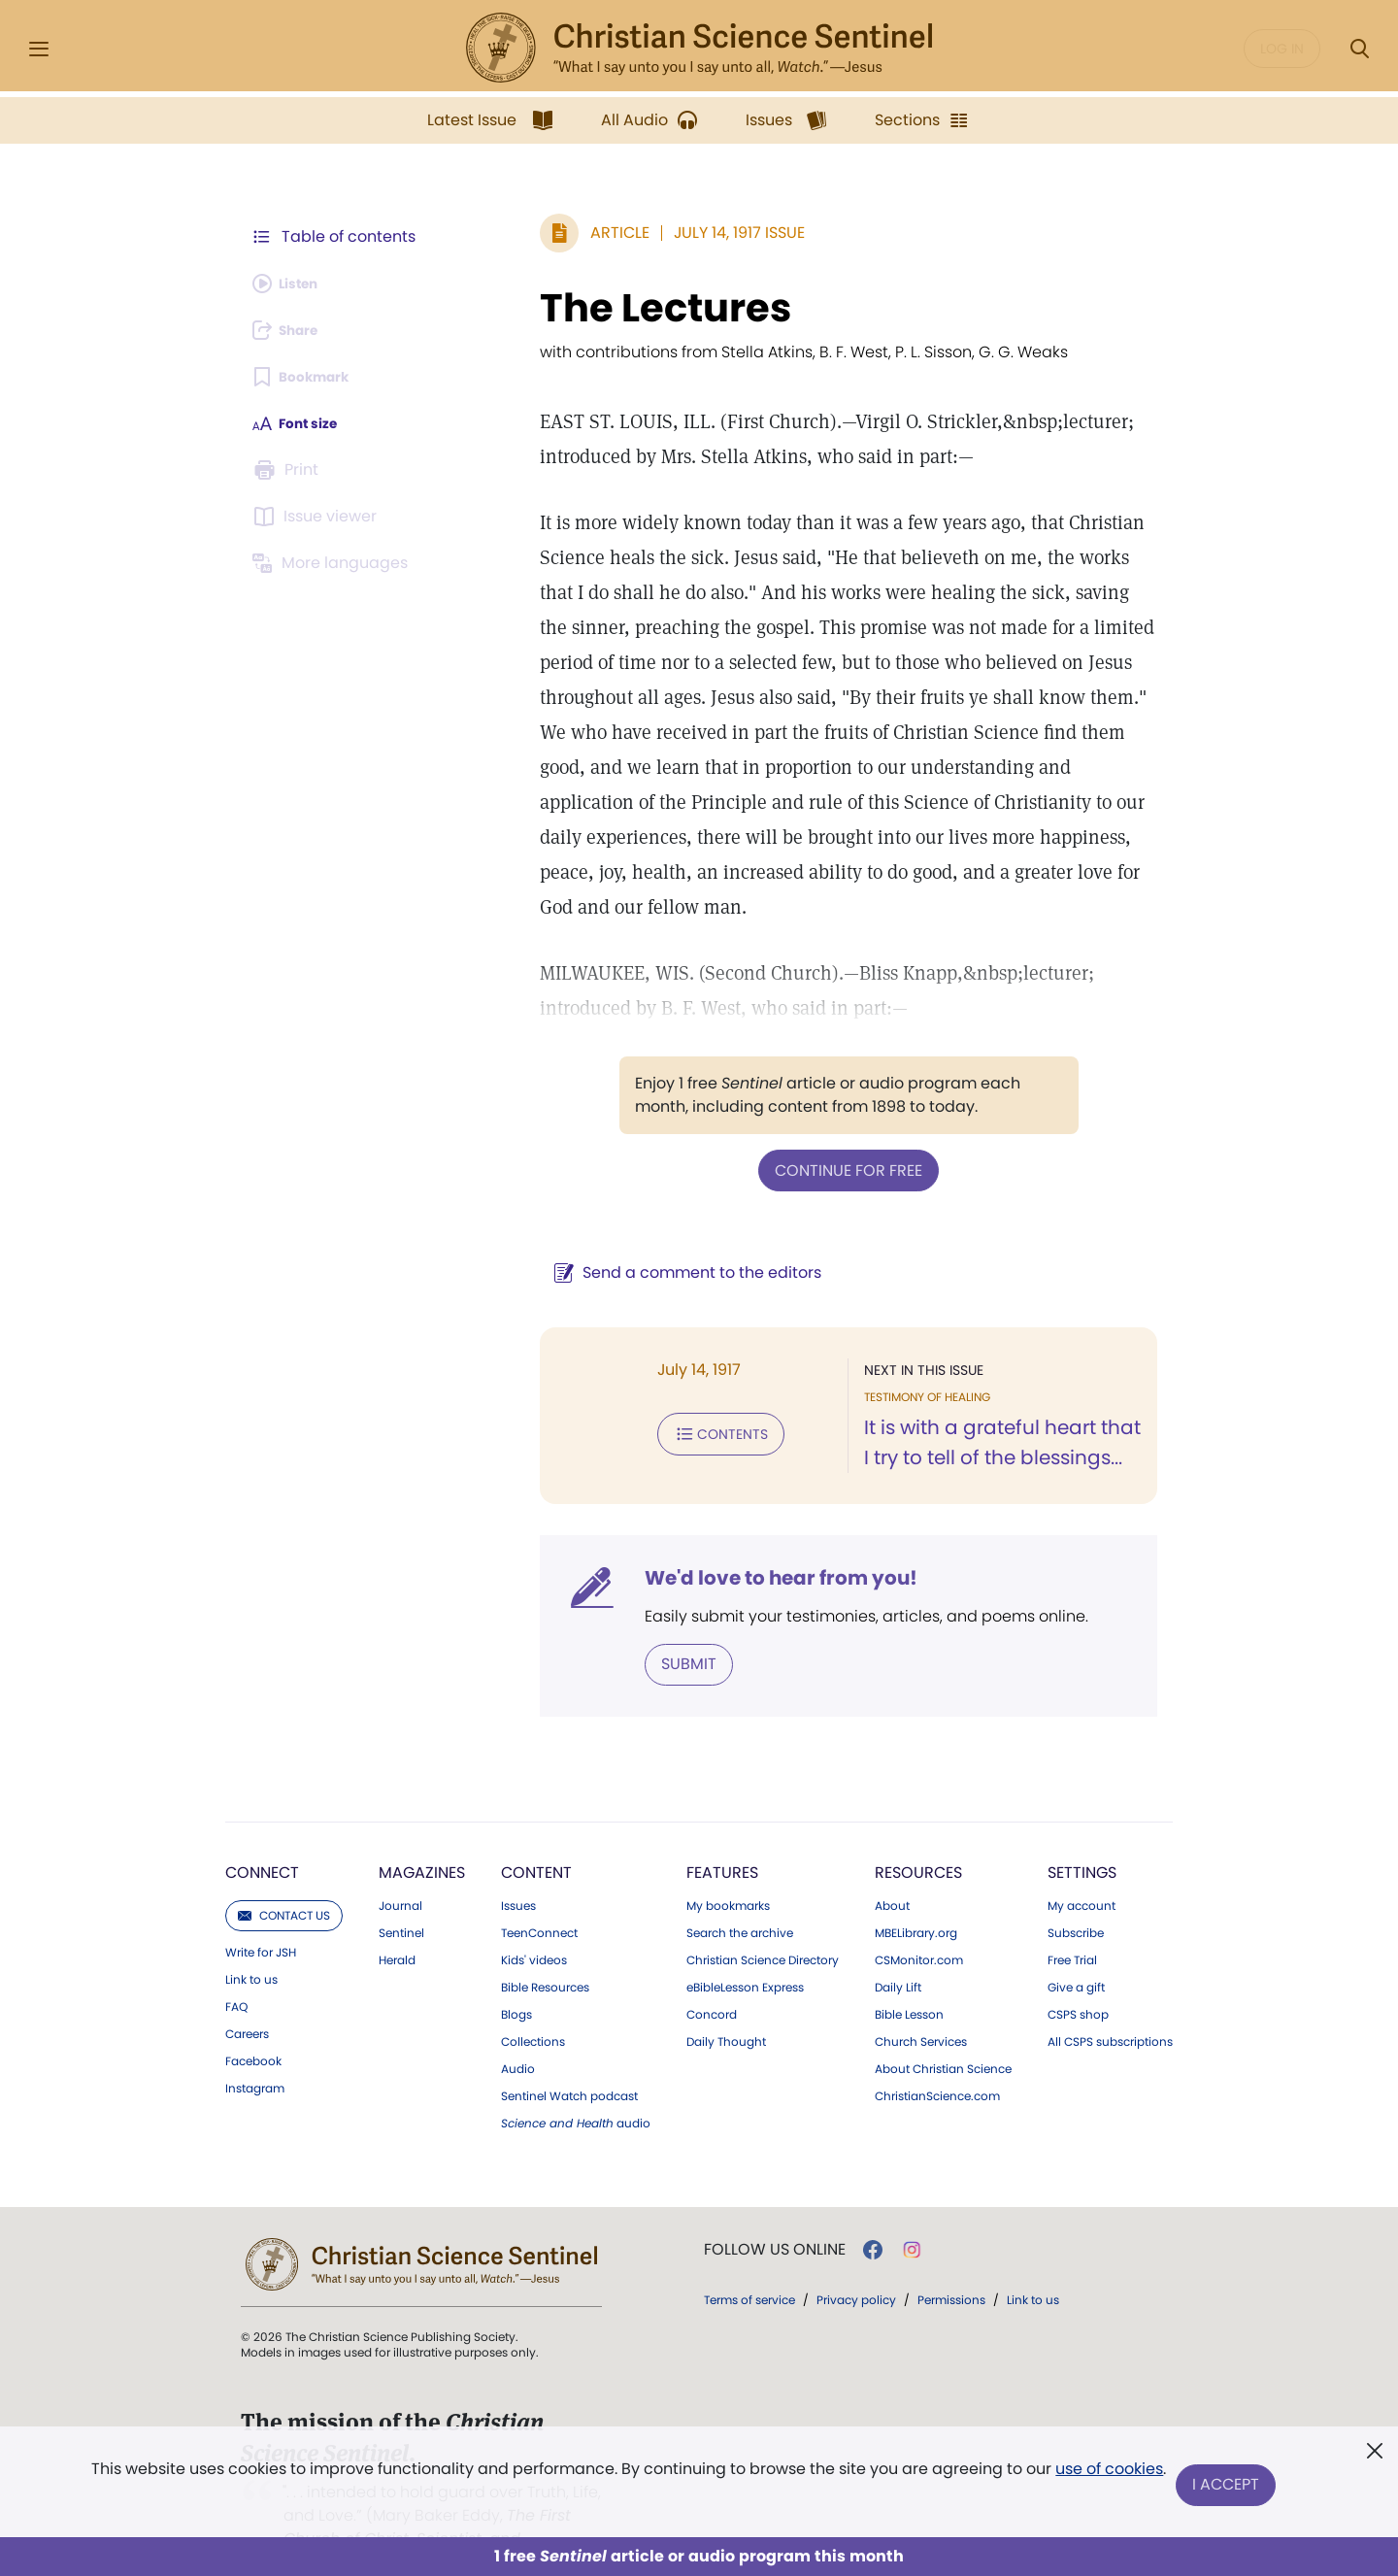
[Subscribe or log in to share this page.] (294, 330)
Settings (1082, 1834)
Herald (397, 1921)
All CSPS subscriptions (1110, 2003)
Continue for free (812, 1133)
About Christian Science (943, 2030)
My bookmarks (728, 1867)
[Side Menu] (39, 49)
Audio (518, 2030)
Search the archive (739, 1894)
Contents (649, 1394)
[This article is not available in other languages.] (335, 563)
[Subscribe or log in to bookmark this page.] (310, 376)
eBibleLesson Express (745, 1949)
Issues (518, 1867)
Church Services (921, 2003)
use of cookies (1106, 2478)
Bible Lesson (909, 1976)
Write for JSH (260, 1914)
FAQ (236, 1968)
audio (575, 2085)
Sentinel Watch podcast (569, 2057)
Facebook (253, 2022)
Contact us (284, 1876)
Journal (400, 1867)
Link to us (251, 1941)
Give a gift (1076, 1949)
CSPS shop (1078, 1976)
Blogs (516, 1976)
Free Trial (1072, 1921)
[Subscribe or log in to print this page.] (289, 470)
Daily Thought (726, 2003)
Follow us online (775, 2211)
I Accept (1228, 2486)
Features (722, 1834)
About (892, 1867)
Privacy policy (856, 2261)
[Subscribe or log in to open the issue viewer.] (318, 516)
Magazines (422, 1834)
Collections (533, 2003)
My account (1081, 1867)
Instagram (254, 2050)
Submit (617, 1627)
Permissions (951, 2261)
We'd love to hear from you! (709, 1542)
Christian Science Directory (762, 1921)
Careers (247, 1995)
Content (536, 1834)
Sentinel (401, 1894)
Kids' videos (534, 1921)
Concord (711, 1976)
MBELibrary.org (916, 1894)
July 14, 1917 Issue (667, 232)
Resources (918, 1834)
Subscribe (1076, 1894)
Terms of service (749, 2261)
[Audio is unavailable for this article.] (294, 283)
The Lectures (593, 308)
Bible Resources (545, 1949)
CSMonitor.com (919, 1921)
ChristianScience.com (937, 2057)
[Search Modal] (1359, 49)
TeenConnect (539, 1894)
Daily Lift (898, 1949)
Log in (1282, 48)
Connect (262, 1834)
